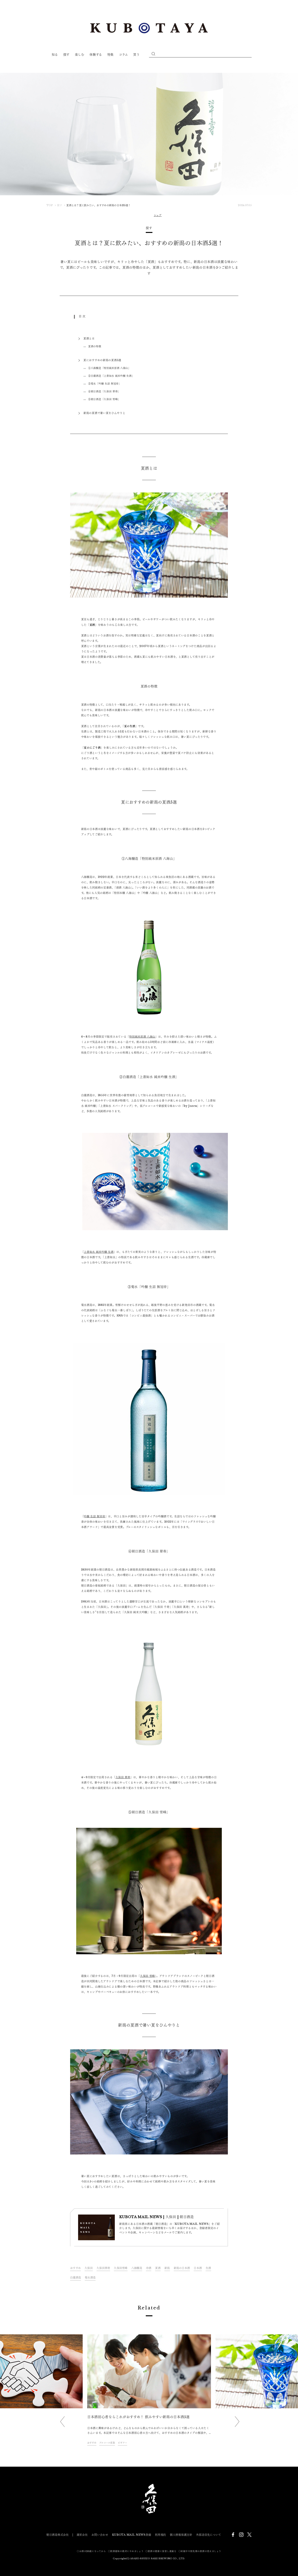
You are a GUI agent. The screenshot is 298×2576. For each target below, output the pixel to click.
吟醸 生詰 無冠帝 (94, 1516)
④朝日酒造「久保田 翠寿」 (104, 391)
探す (66, 54)
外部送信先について (208, 2534)
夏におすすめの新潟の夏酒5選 (102, 360)
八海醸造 (136, 2268)
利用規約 (160, 2534)
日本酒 (198, 2268)
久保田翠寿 (103, 2268)
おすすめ (75, 2268)
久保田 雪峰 (147, 1976)
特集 (110, 54)
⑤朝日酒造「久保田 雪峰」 (104, 399)
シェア (158, 215)
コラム (123, 54)
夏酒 (158, 2268)
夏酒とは (89, 338)
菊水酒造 (90, 2277)
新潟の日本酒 (182, 2268)
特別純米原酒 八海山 (142, 1036)
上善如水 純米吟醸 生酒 (98, 1252)
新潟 (167, 2268)
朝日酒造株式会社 (57, 2534)
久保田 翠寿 (123, 1777)
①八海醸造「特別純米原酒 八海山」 (109, 368)
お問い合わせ (99, 2534)
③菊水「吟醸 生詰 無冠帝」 (104, 383)
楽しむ (79, 54)
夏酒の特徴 (94, 346)
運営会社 (82, 2534)
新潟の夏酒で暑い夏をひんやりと (104, 413)
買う (136, 54)
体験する (96, 54)
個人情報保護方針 (181, 2534)
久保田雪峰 (120, 2268)
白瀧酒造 (75, 2277)
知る (55, 54)
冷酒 (148, 2268)
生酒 (208, 2268)
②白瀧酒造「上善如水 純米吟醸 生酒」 (111, 375)
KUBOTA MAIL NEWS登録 (131, 2534)
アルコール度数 (107, 2442)
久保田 (89, 2268)
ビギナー (122, 2442)
